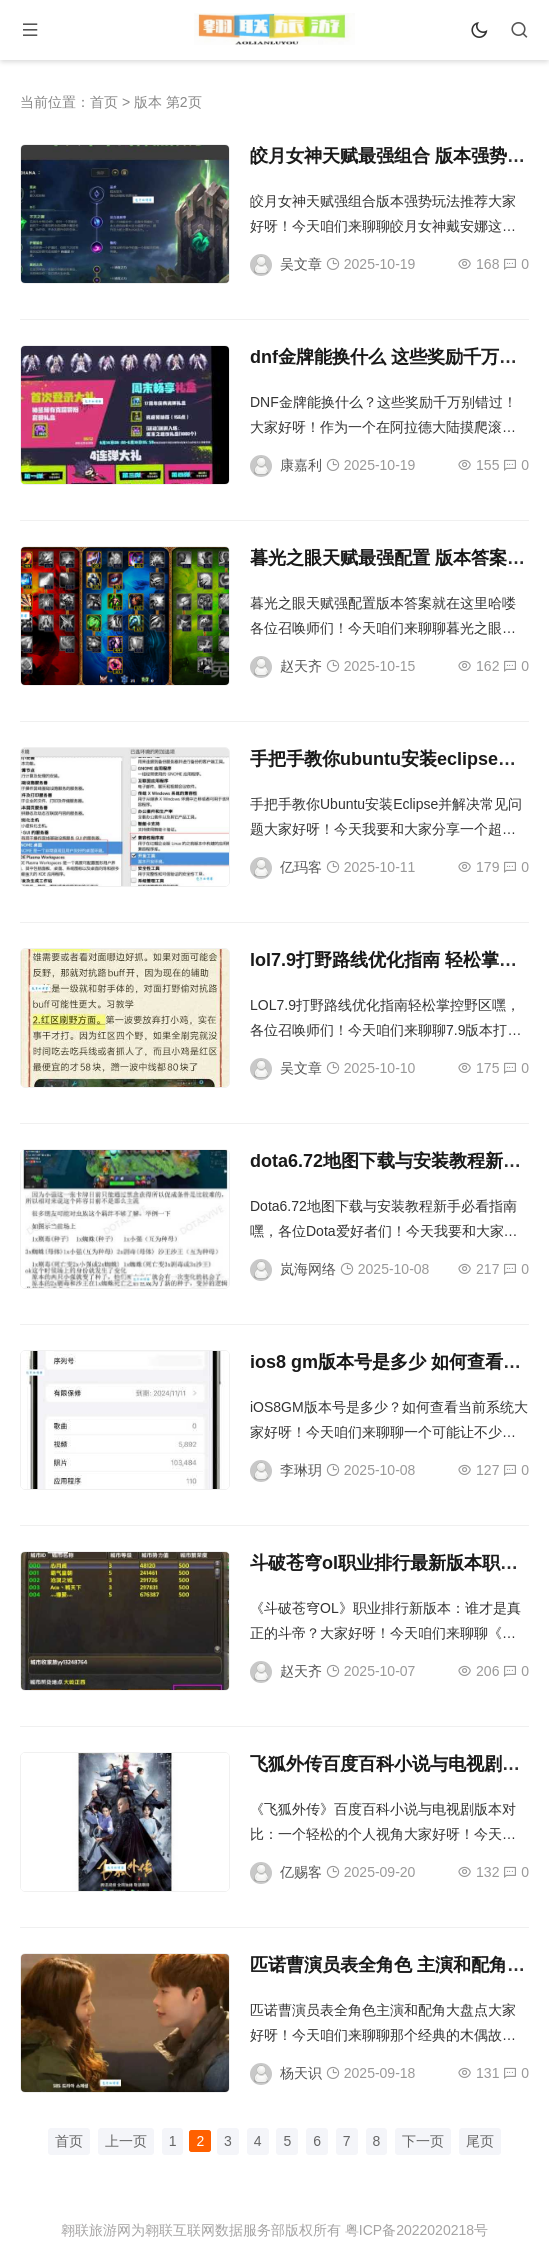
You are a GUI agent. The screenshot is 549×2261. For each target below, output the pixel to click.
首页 (104, 102)
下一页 (423, 2141)
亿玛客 (301, 867)
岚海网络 (308, 1269)
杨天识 (301, 2073)
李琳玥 (301, 1470)
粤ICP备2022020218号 (416, 2230)
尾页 (480, 2141)
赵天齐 (301, 666)
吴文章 (301, 264)
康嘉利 (301, 465)
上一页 (126, 2141)
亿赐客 (301, 1872)
